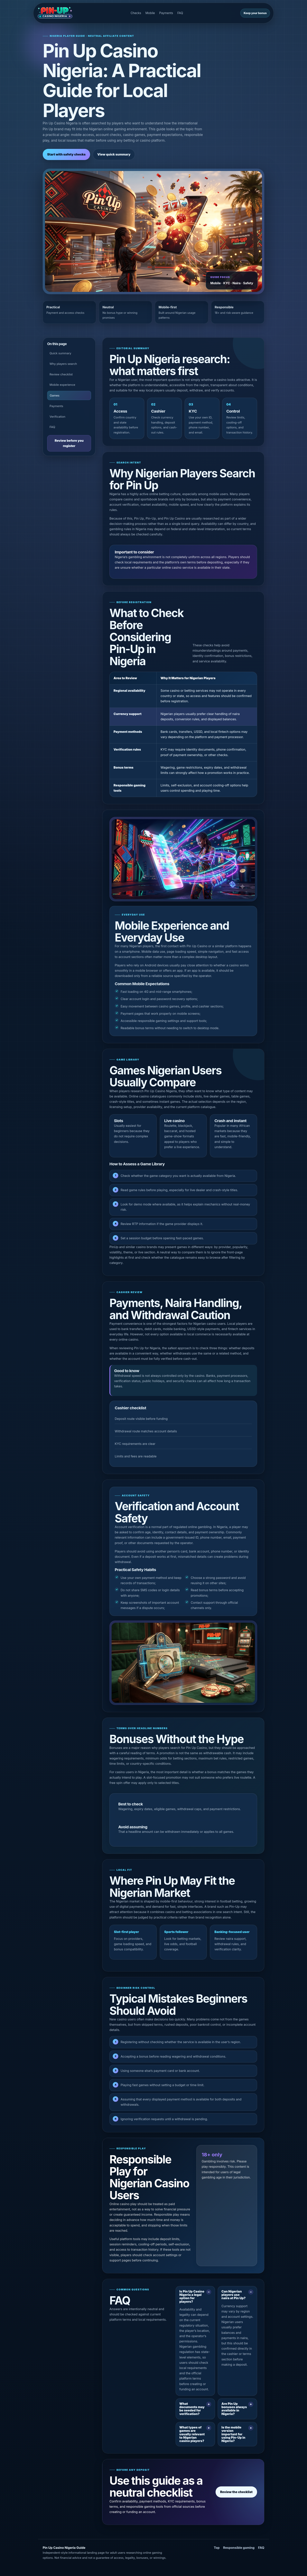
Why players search (63, 364)
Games (55, 395)
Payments (166, 13)
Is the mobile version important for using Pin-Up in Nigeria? (233, 2434)
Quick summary (60, 353)
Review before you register (69, 443)
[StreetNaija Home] (55, 13)
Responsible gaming (239, 2548)
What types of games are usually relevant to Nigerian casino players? (192, 2434)
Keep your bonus (255, 13)
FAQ (180, 13)
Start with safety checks (66, 154)
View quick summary (113, 154)
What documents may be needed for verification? (192, 2409)
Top (217, 2548)
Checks (136, 13)
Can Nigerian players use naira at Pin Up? (233, 2294)
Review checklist (61, 374)
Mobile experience (62, 385)
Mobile (150, 13)
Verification (57, 416)
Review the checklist (236, 2492)
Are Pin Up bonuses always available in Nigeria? (234, 2409)
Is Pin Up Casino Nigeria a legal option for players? (191, 2296)
